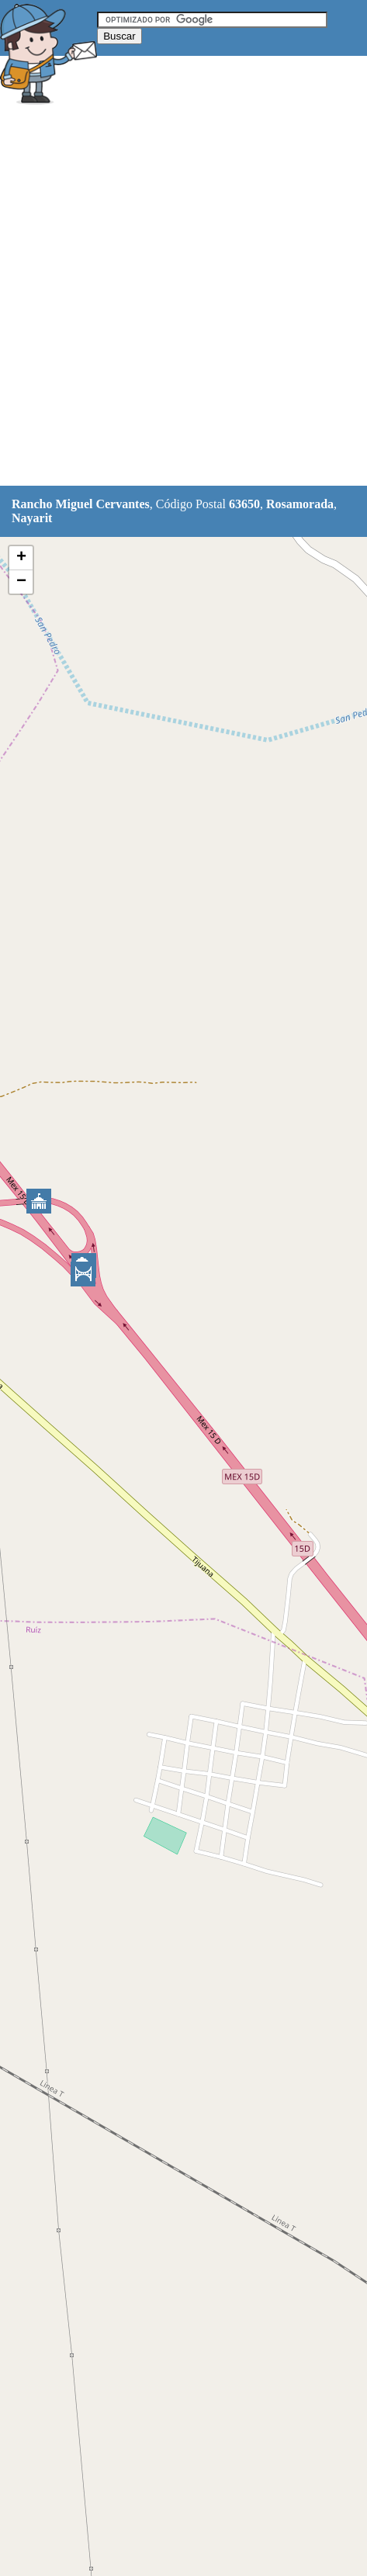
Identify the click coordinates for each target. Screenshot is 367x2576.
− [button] (21, 582)
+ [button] (21, 558)
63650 (244, 504)
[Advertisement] (183, 297)
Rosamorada (300, 504)
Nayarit (32, 518)
